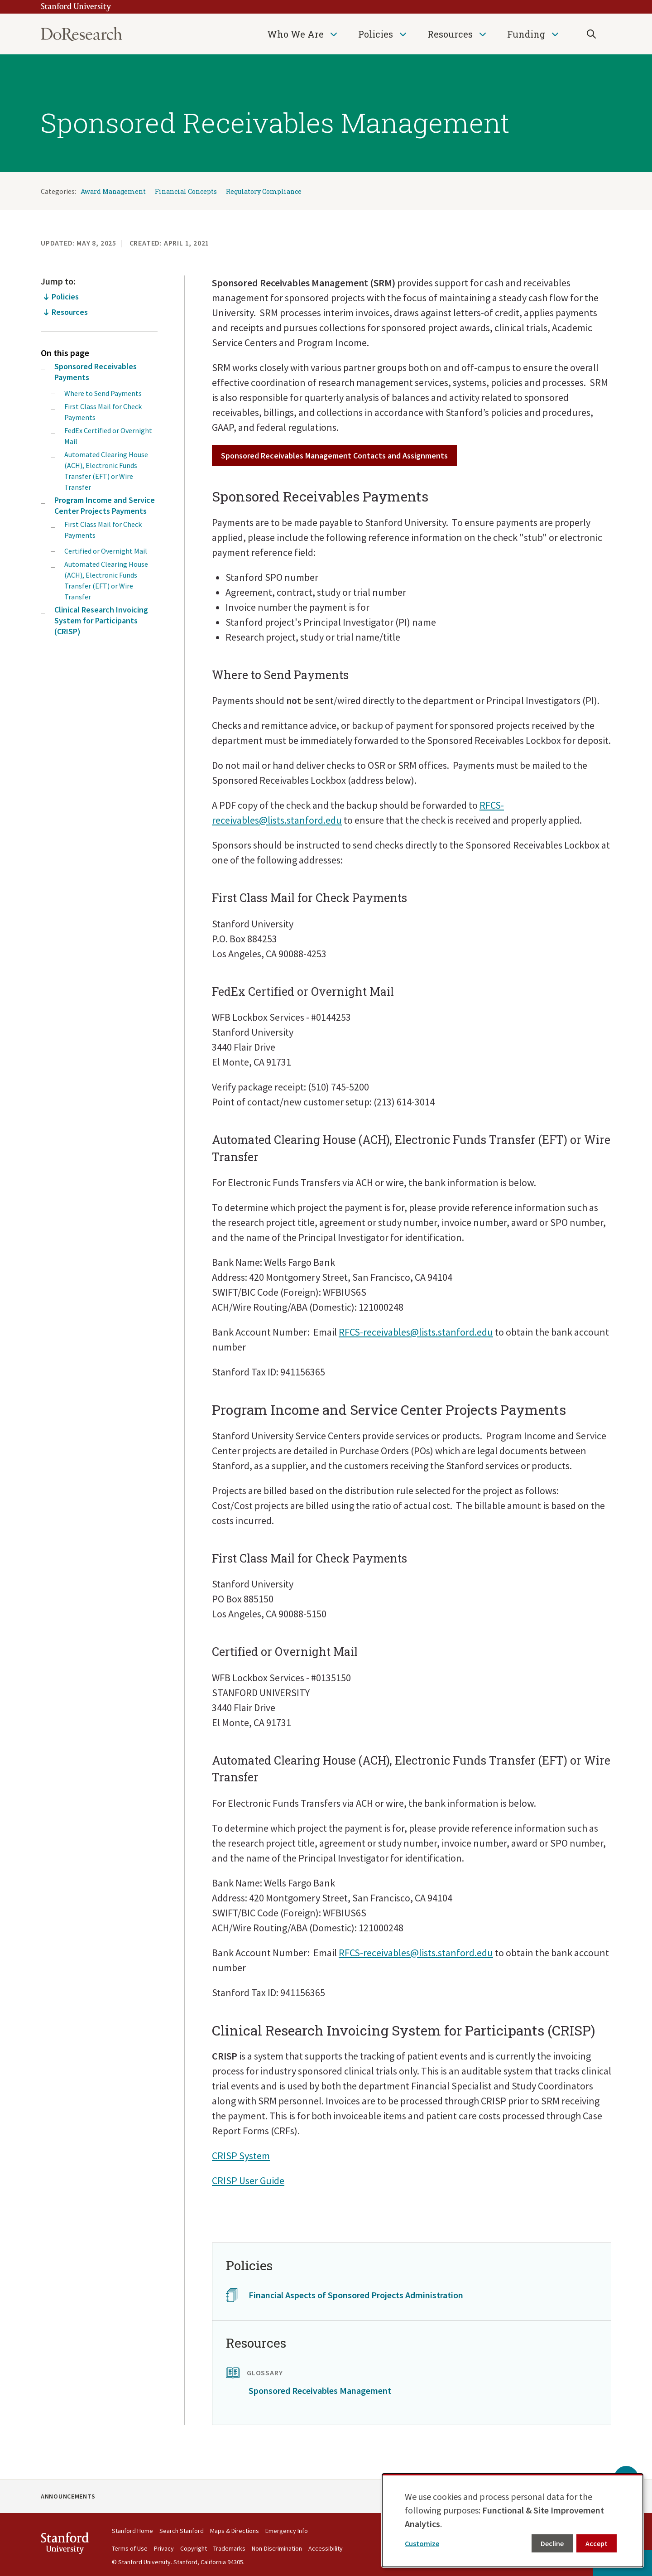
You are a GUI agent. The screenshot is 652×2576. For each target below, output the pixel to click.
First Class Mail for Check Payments (103, 412)
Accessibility (325, 2548)
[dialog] (512, 2520)
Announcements (68, 2496)
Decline (552, 2543)
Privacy (164, 2548)
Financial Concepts (186, 191)
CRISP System (241, 2155)
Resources (450, 34)
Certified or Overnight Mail (105, 550)
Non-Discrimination (277, 2548)
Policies (375, 34)
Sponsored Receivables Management (320, 2390)
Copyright (193, 2548)
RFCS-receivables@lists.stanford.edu (416, 1332)
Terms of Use (130, 2548)
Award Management (113, 191)
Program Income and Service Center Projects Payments (104, 505)
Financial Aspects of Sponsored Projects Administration (356, 2295)
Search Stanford (181, 2531)
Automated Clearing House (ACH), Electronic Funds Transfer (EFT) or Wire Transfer (106, 471)
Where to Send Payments (103, 393)
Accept (596, 2543)
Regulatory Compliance (264, 191)
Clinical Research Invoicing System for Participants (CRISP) (101, 620)
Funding (526, 34)
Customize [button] (422, 2543)
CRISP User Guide (248, 2180)
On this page (65, 352)
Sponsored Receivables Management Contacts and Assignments (334, 455)
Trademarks (229, 2548)
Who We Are (295, 34)
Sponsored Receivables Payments (95, 371)
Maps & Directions (234, 2531)
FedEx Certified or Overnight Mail (108, 436)
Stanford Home (132, 2531)
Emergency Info (286, 2531)
